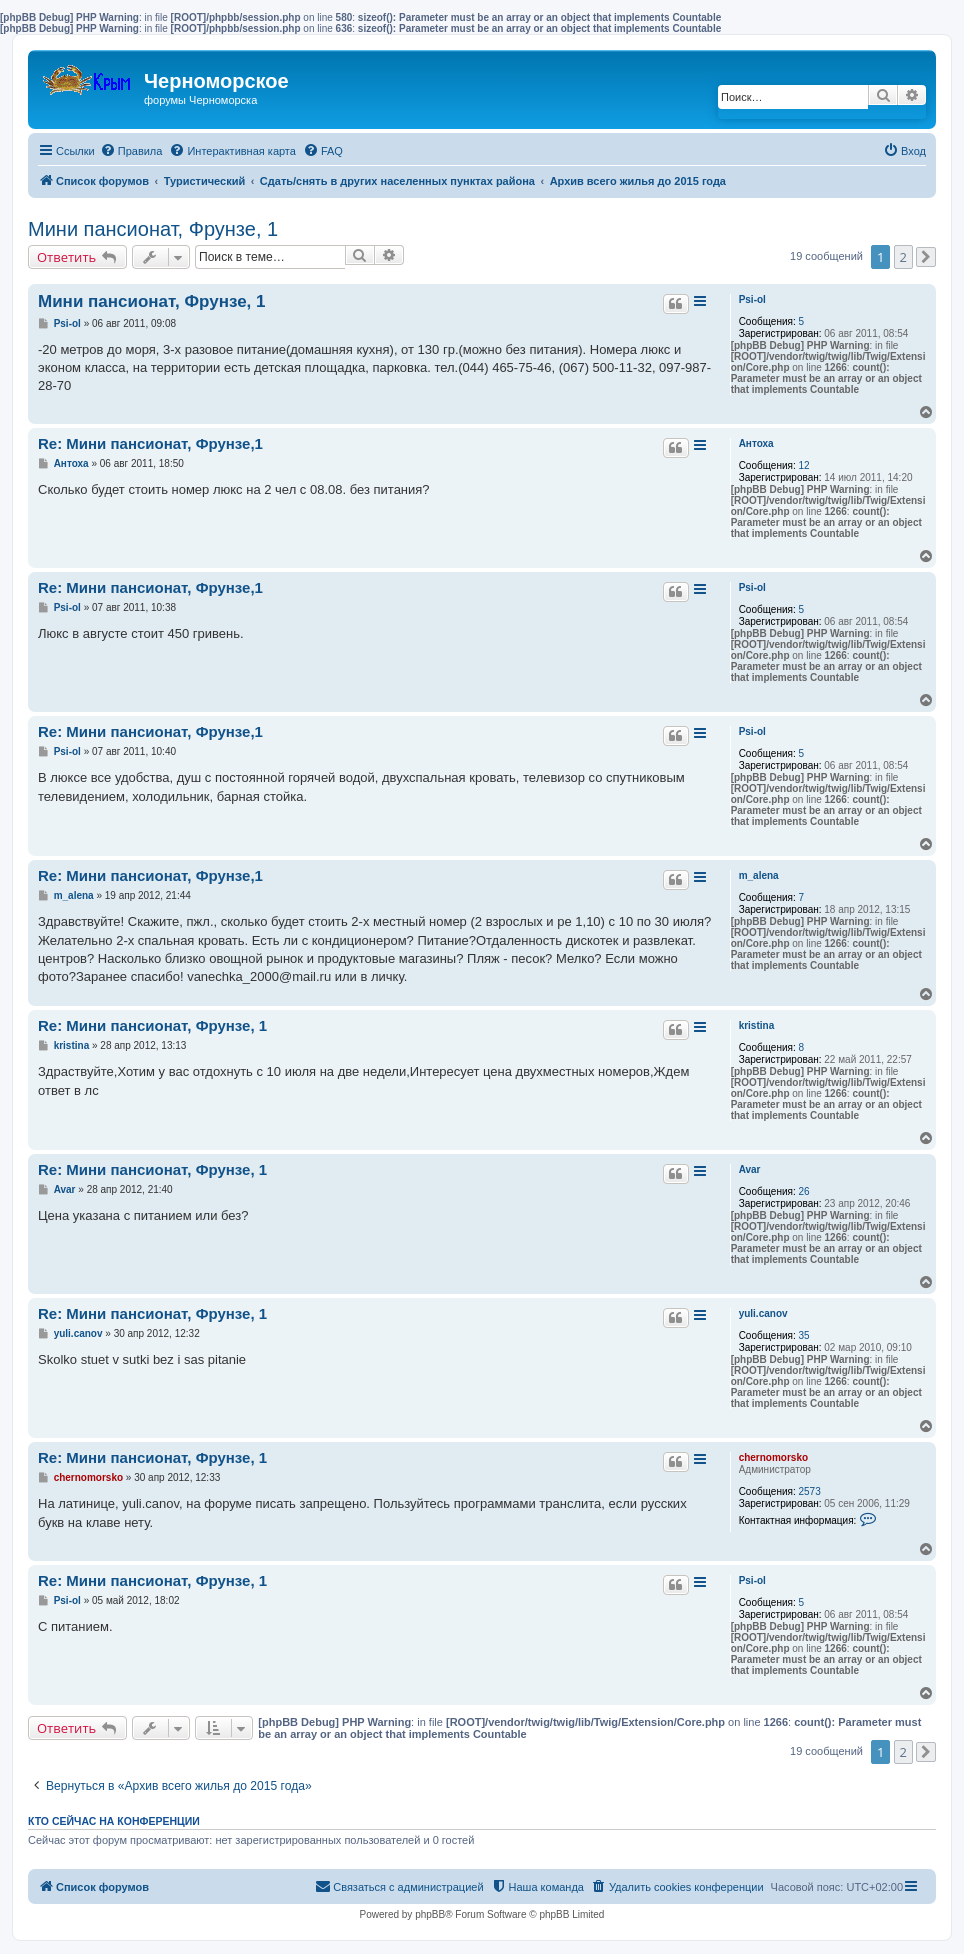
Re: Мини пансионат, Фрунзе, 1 (152, 1025)
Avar (750, 1169)
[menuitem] (131, 151)
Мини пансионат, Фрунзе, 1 (153, 229)
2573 (809, 1491)
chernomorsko (773, 1457)
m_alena (759, 875)
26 (803, 1191)
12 (803, 465)
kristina (757, 1025)
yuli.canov (763, 1313)
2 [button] (903, 257)
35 (803, 1335)
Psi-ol (752, 299)
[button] (926, 257)
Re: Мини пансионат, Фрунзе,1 (150, 443)
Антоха (756, 443)
